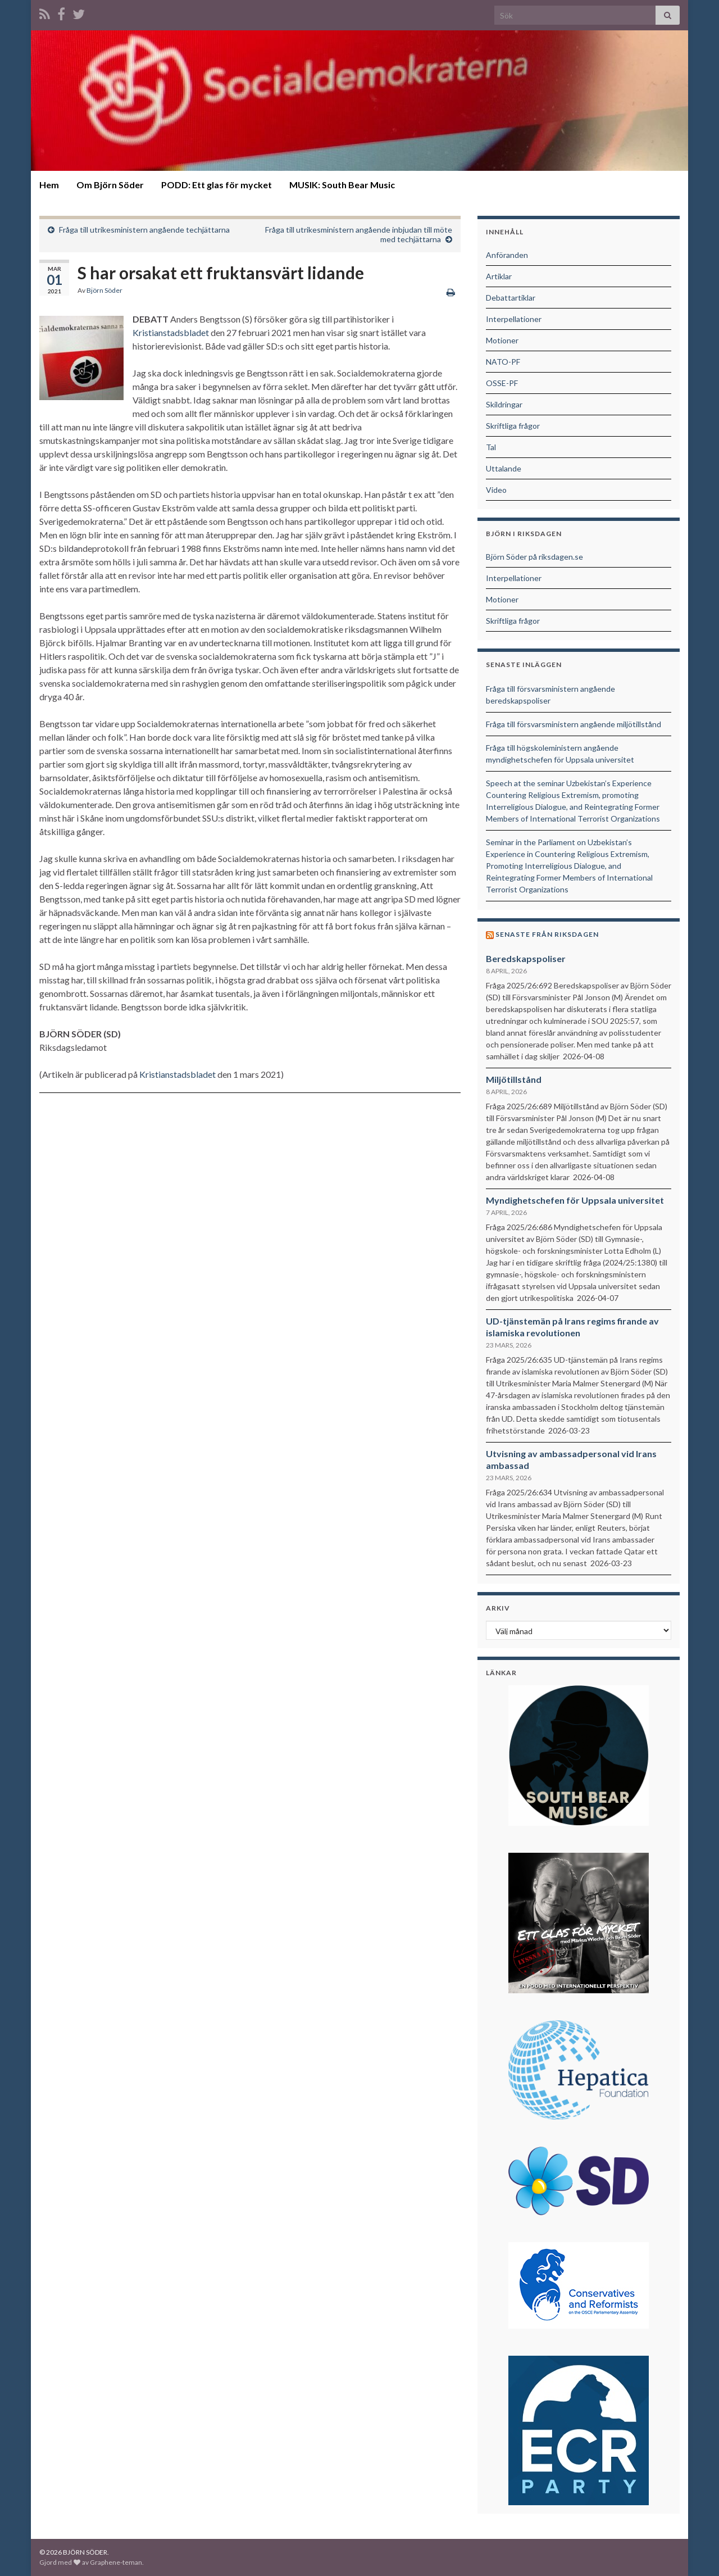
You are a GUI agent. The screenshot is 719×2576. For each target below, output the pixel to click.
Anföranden (507, 255)
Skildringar (504, 404)
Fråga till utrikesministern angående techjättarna (144, 229)
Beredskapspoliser (526, 958)
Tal (491, 447)
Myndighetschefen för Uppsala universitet (575, 1200)
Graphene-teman (116, 2562)
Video (496, 490)
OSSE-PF (502, 383)
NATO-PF (503, 361)
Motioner (502, 340)
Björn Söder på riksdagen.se (534, 556)
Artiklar (499, 276)
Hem (49, 184)
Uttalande (503, 468)
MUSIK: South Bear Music (342, 184)
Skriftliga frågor (513, 425)
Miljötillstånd (513, 1079)
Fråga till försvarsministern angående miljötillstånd (573, 724)
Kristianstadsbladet (171, 332)
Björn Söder (104, 290)
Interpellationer (513, 319)
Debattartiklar (510, 297)
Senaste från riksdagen (547, 934)
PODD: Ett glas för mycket (216, 184)
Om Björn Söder (110, 184)
